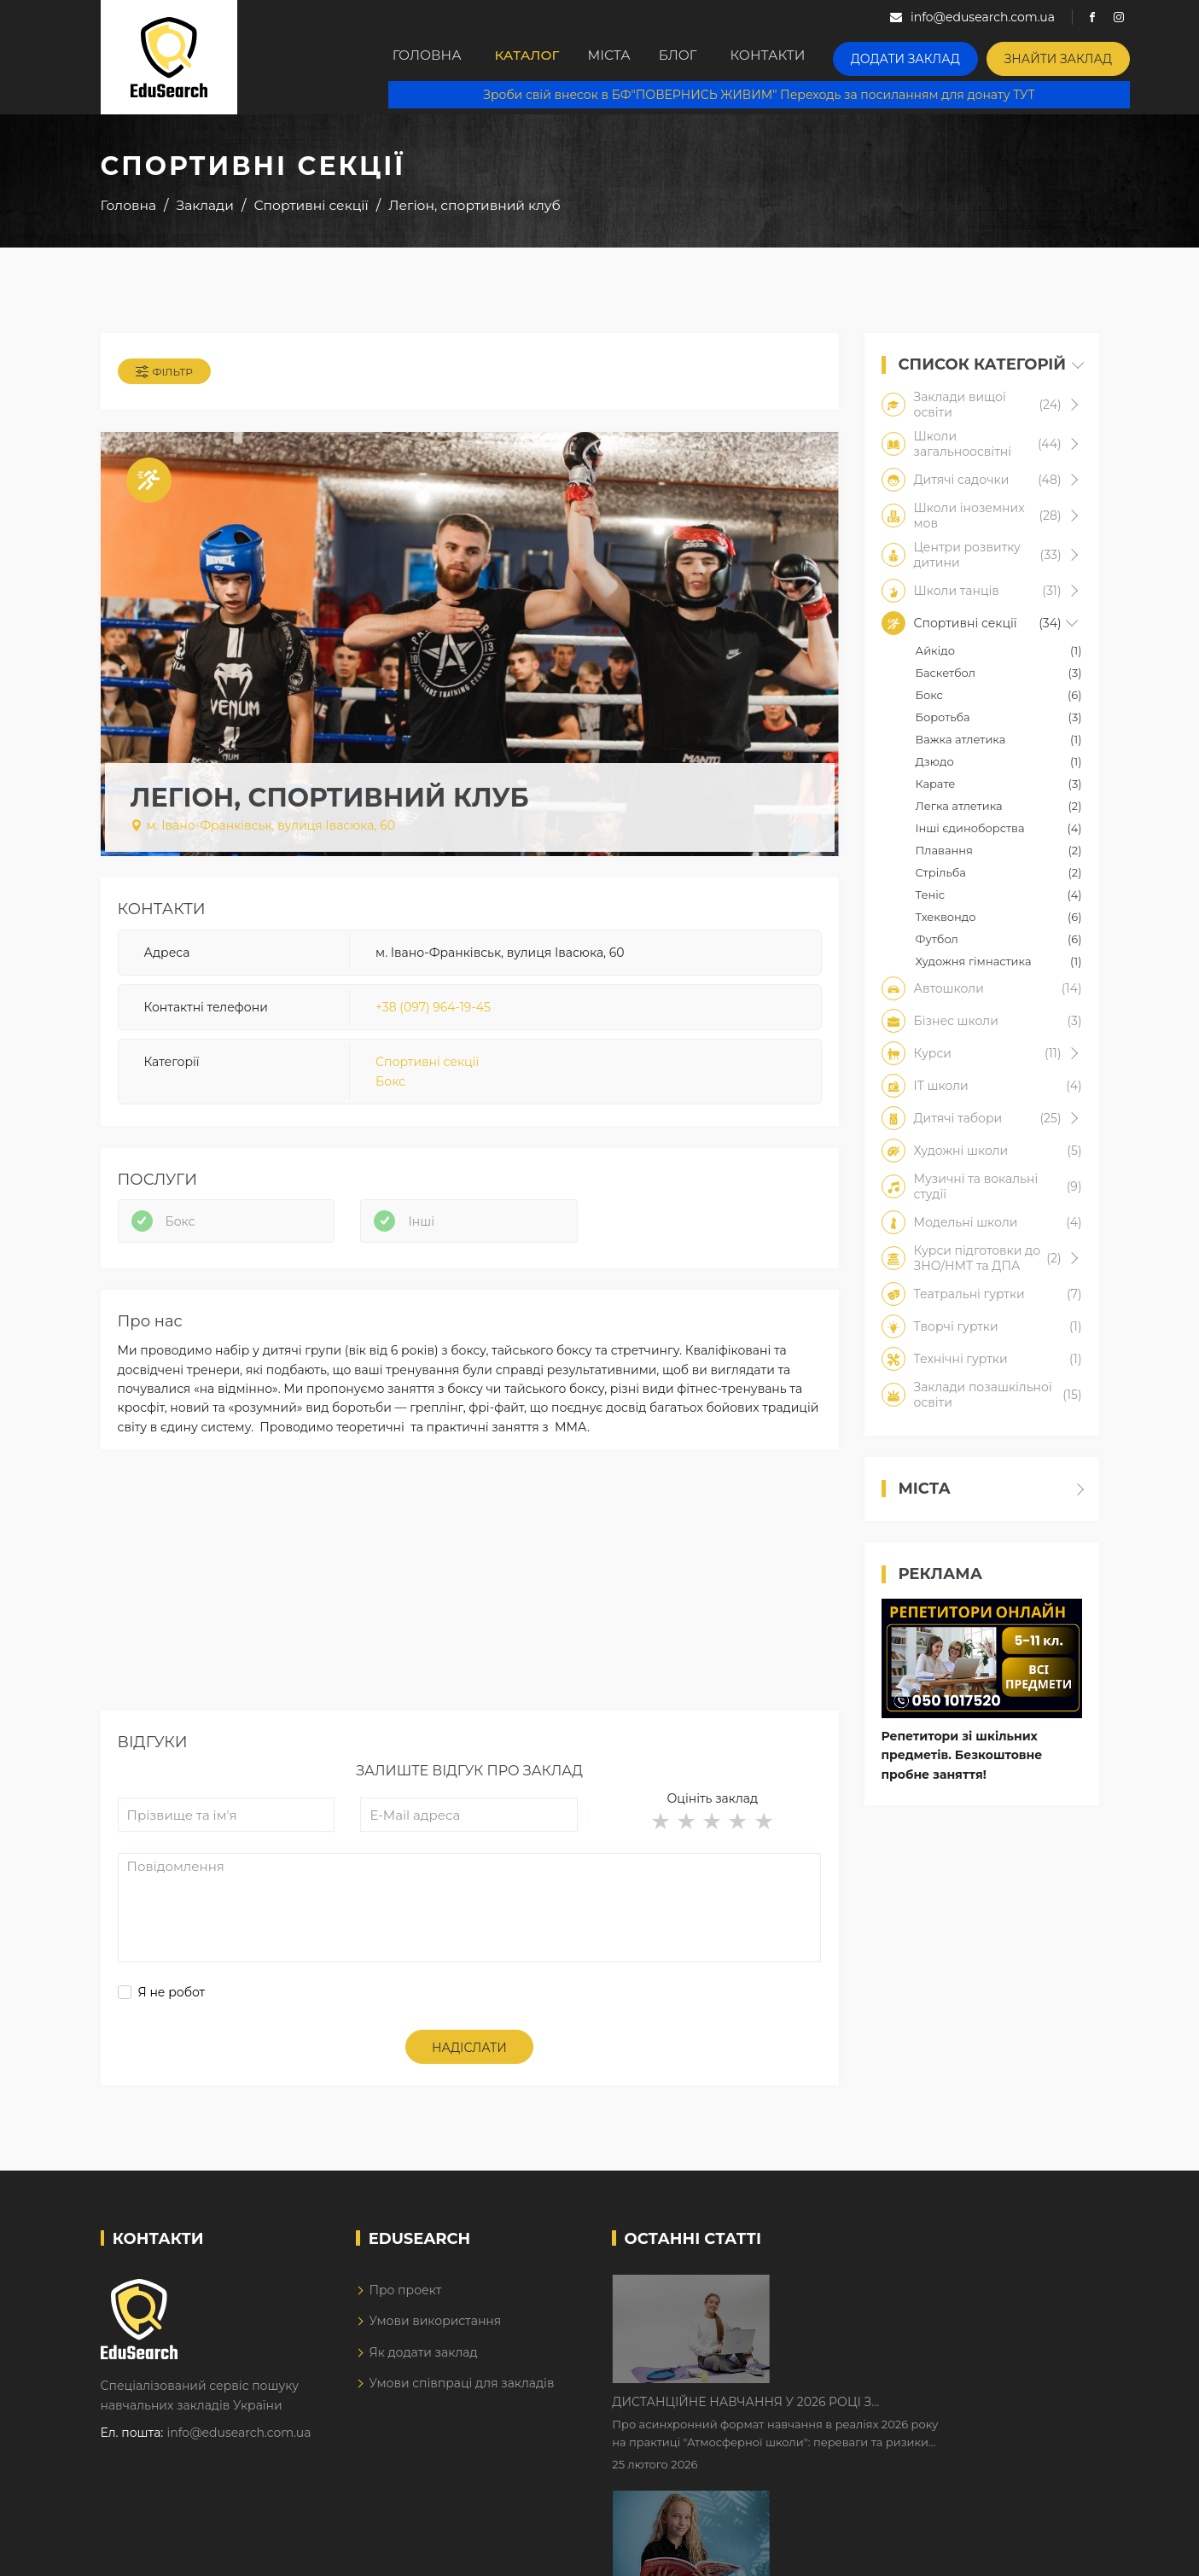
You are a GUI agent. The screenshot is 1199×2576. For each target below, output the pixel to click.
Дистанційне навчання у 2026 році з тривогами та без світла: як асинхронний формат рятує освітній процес (908, 2308)
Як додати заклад (423, 2372)
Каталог (537, 57)
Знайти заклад (1082, 56)
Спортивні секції (427, 1070)
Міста (632, 57)
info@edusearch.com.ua (239, 2452)
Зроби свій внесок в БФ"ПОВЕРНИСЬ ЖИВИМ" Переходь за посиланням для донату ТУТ (771, 94)
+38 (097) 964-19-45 (433, 1015)
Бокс (390, 1089)
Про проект (405, 2309)
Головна (430, 57)
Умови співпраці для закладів (461, 2402)
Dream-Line (1063, 2551)
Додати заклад (945, 56)
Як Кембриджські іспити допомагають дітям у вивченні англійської (925, 2415)
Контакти (815, 57)
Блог (716, 57)
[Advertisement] (470, 1610)
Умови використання (435, 2340)
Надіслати (469, 2067)
